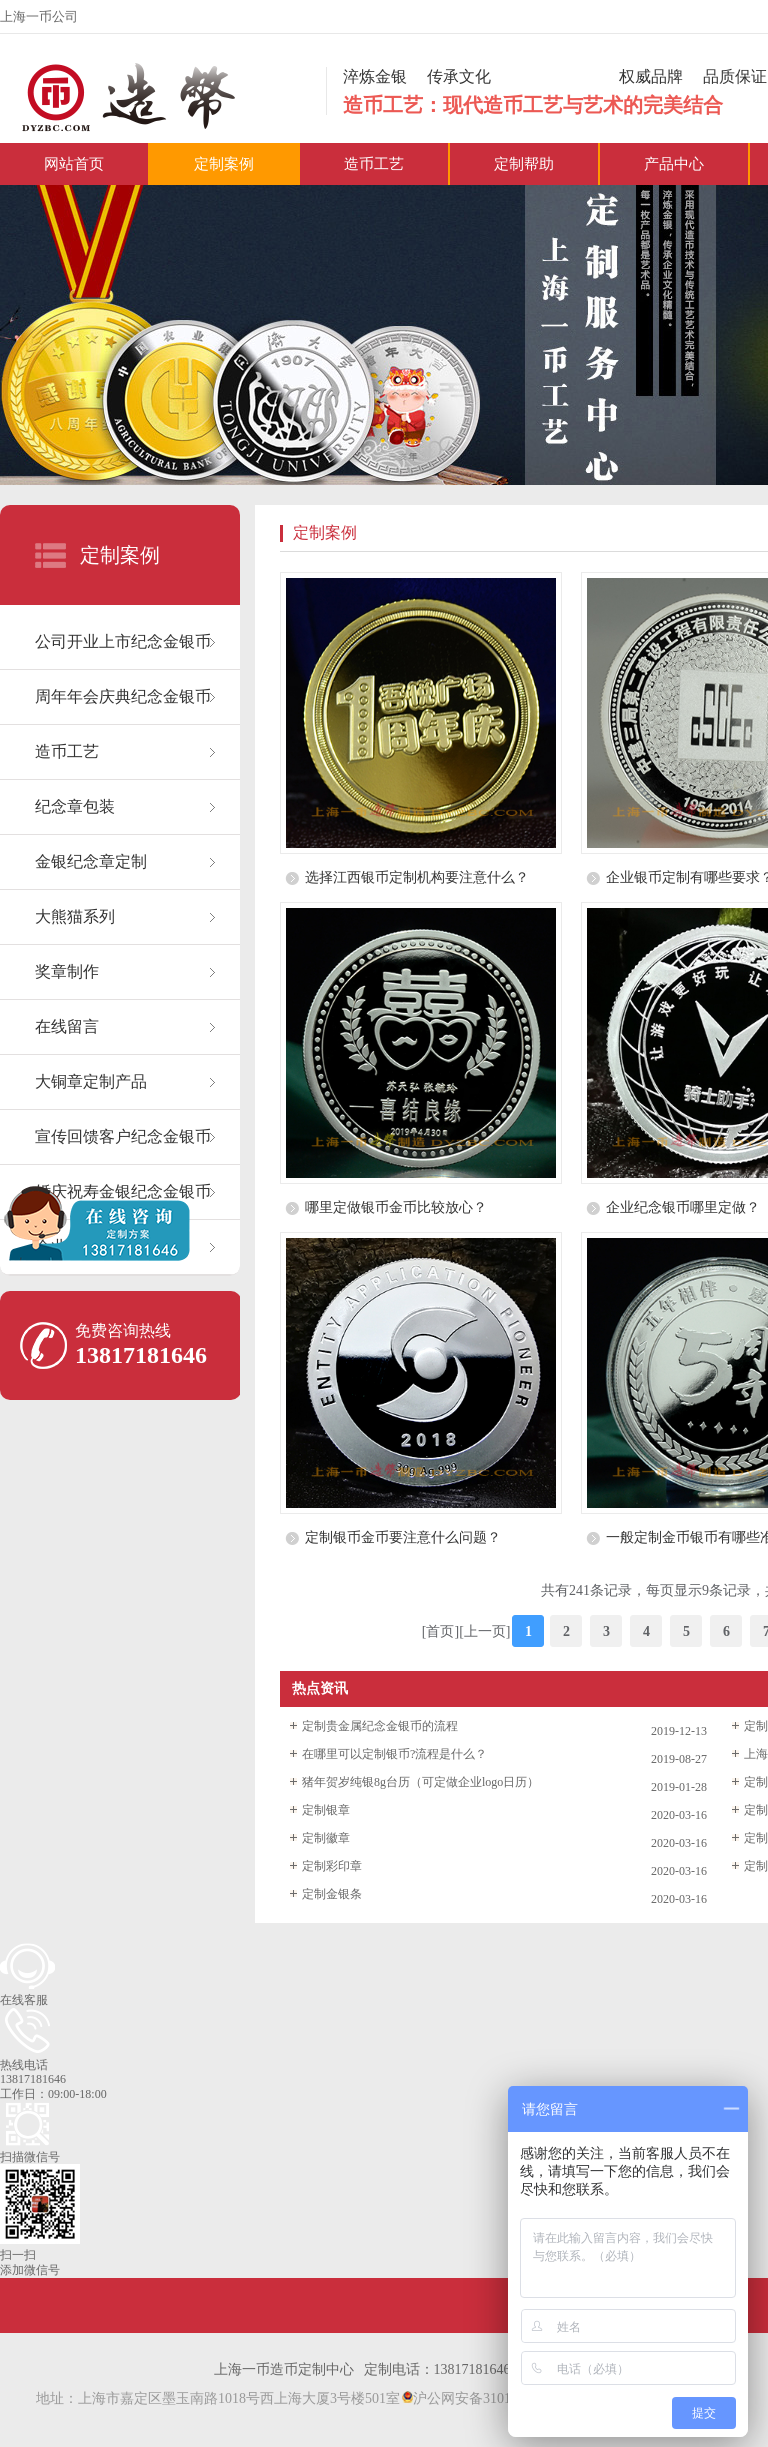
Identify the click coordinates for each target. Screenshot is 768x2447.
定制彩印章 (332, 1866)
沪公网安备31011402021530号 (498, 2398)
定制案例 (224, 164)
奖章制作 (67, 971)
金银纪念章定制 (91, 861)
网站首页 (74, 164)
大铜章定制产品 (91, 1081)
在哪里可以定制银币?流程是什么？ (394, 1754)
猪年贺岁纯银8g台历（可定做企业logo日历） (420, 1782)
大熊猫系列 (75, 916)
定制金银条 (332, 1894)
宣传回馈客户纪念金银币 (123, 1136)
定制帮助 (524, 164)
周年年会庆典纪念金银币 (123, 696)
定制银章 (326, 1810)
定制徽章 (326, 1838)
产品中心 (674, 164)
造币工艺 (374, 164)
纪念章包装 (75, 806)
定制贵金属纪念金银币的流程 (380, 1726)
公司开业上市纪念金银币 (123, 641)
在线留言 (67, 1026)
